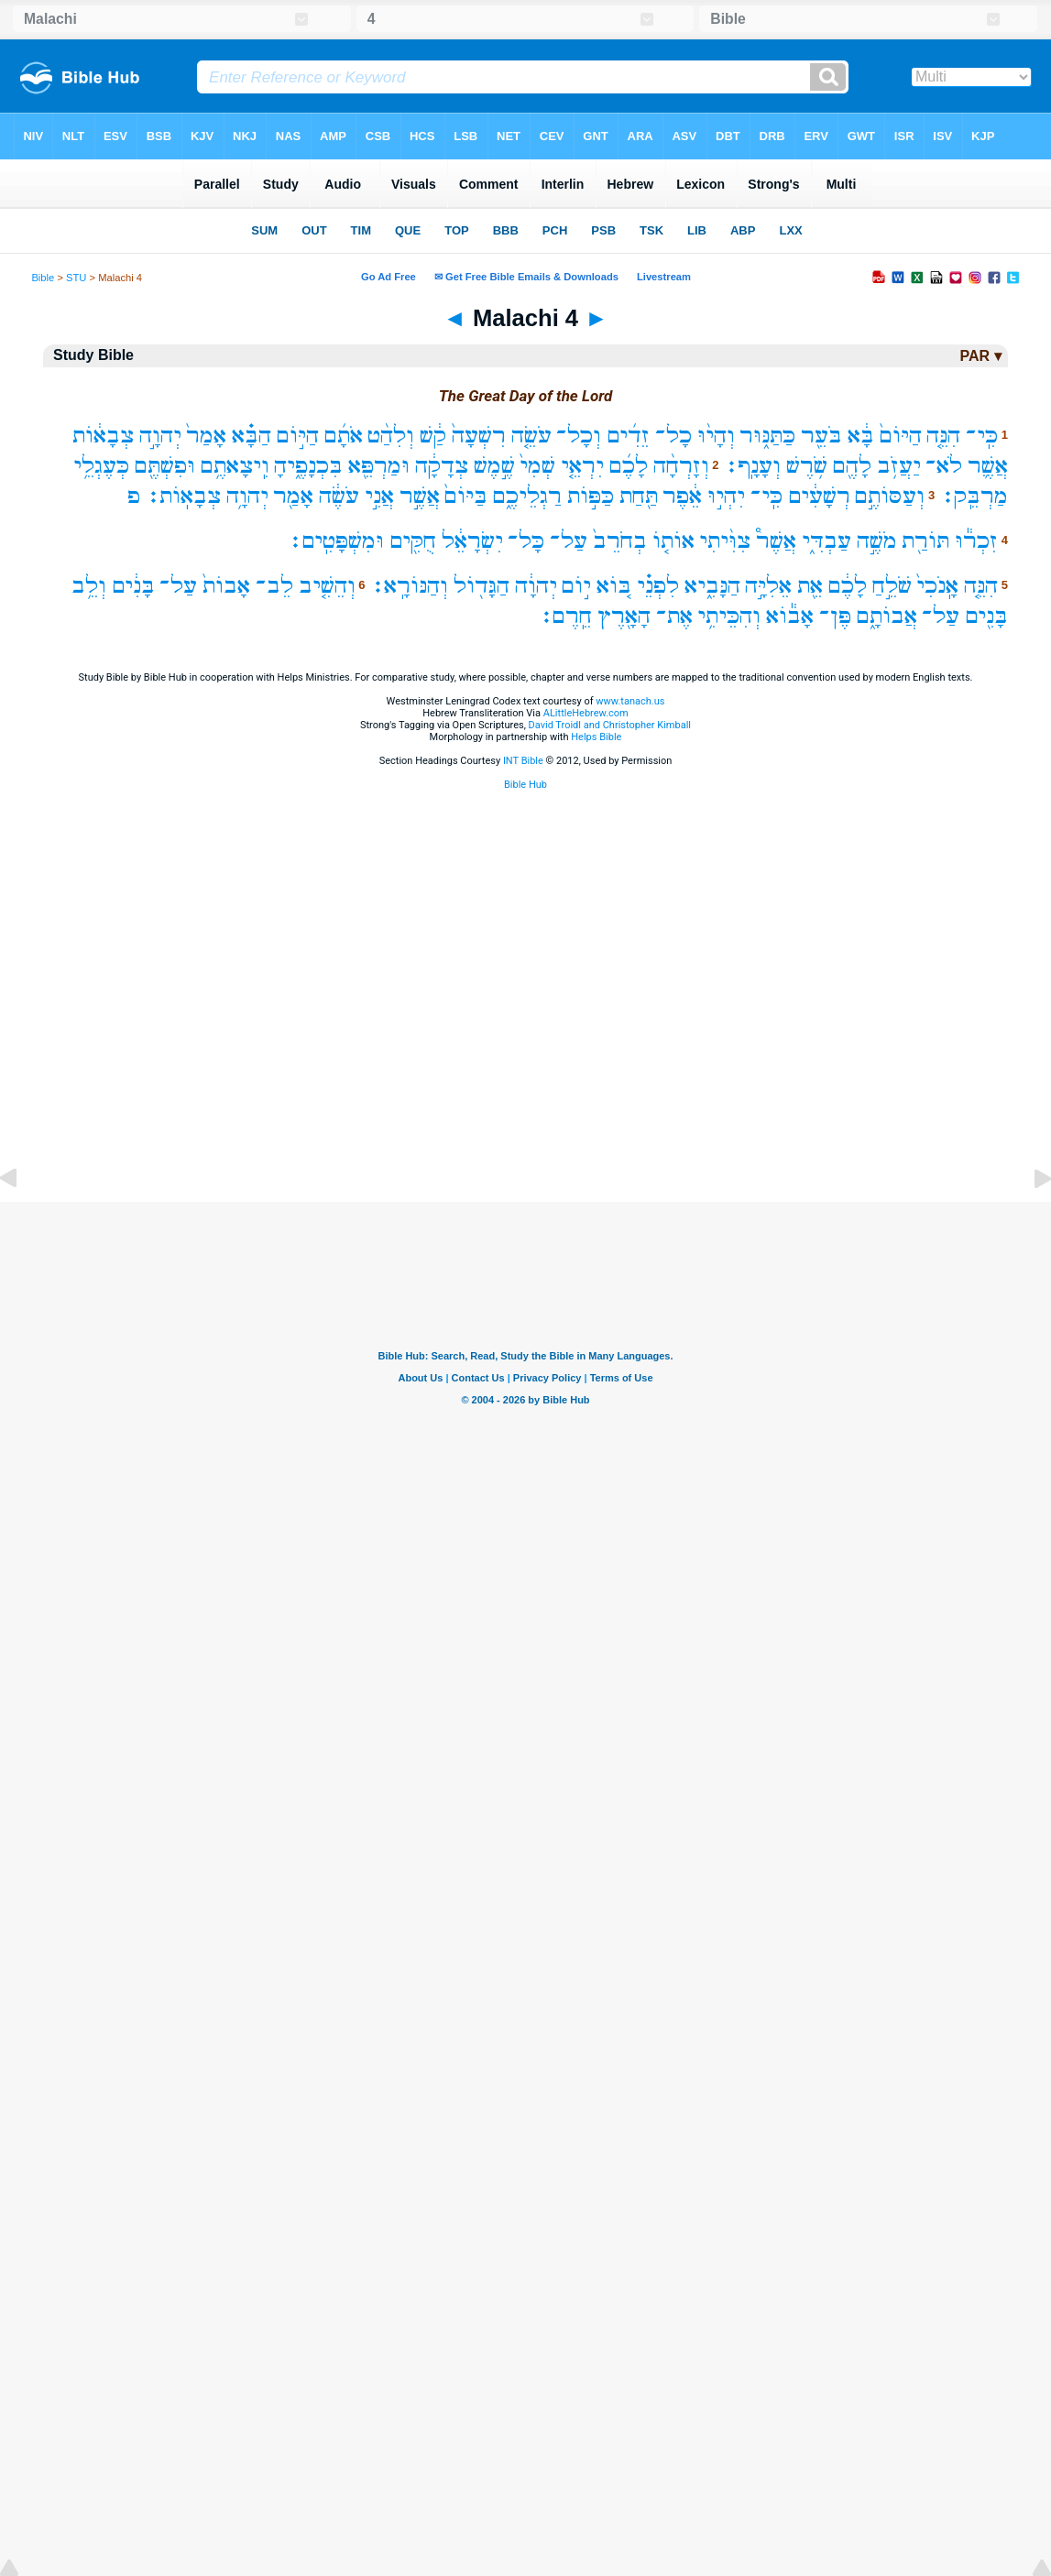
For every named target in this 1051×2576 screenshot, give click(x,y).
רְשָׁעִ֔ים (819, 496)
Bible (42, 277)
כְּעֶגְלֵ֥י (101, 465)
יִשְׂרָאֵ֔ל (472, 540)
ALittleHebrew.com (586, 713)
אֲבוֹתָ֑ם (887, 616)
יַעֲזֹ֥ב (899, 465)
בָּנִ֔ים (133, 585)
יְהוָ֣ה (160, 435)
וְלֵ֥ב (88, 585)
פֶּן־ (835, 616)
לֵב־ (274, 585)
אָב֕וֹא (790, 616)
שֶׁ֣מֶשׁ (494, 465)
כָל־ (673, 435)
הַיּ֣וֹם (298, 435)
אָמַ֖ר (293, 496)
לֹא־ (943, 465)
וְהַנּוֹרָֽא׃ (409, 585)
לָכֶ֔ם (847, 585)
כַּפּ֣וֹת (590, 496)
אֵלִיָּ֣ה (768, 585)
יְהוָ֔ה (536, 585)
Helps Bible (596, 737)
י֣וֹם (576, 585)
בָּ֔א (861, 435)
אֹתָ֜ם (343, 435)
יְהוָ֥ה (247, 496)
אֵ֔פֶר (682, 496)
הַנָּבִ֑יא (712, 585)
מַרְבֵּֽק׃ (974, 496)
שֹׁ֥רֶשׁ (806, 465)
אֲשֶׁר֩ (776, 540)
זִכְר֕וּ (976, 540)
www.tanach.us (630, 701)
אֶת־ (674, 616)
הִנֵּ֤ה (943, 435)
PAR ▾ (980, 356)
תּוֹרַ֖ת (925, 540)
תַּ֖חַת (638, 496)
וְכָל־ (578, 435)
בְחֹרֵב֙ (620, 540)
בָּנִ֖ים (986, 616)
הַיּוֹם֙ (901, 435)
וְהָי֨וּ (716, 435)
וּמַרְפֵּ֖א (379, 465)
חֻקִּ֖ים (412, 540)
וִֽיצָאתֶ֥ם (235, 465)
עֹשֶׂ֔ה (339, 496)
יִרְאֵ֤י (582, 465)
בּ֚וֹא (614, 585)
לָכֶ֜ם (628, 465)
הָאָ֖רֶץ (624, 616)
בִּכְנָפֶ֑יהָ (308, 465)
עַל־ (568, 540)
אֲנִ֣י (379, 496)
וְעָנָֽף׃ (752, 465)
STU (76, 277)
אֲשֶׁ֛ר (988, 465)
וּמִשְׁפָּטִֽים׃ (336, 540)
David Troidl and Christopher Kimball (610, 725)
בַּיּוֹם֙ (465, 496)
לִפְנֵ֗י (658, 585)
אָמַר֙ (206, 435)
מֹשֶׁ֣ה (877, 540)
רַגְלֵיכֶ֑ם (527, 496)
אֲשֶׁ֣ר (420, 496)
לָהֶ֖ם (852, 465)
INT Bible (523, 761)
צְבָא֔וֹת (103, 435)
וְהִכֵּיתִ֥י (729, 616)
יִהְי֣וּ (726, 496)
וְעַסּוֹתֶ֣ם (890, 496)
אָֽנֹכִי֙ (937, 585)
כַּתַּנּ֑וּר (767, 435)
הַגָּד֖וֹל (481, 585)
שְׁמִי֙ (537, 465)
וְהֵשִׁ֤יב (327, 585)
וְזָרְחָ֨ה (681, 465)
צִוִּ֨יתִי (724, 540)
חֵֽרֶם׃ (565, 616)
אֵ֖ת (810, 585)
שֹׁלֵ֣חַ (892, 585)
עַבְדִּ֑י (826, 540)
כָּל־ (526, 540)
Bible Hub (525, 785)
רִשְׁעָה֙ (479, 435)
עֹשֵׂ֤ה (531, 435)
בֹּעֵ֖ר (821, 435)
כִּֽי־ (982, 435)
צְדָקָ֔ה (441, 465)
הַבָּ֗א (251, 435)
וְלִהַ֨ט (390, 435)
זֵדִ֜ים (628, 435)
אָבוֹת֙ (226, 585)
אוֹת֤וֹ (673, 540)
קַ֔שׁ (433, 435)
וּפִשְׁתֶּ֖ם (165, 465)
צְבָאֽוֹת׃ (183, 496)
